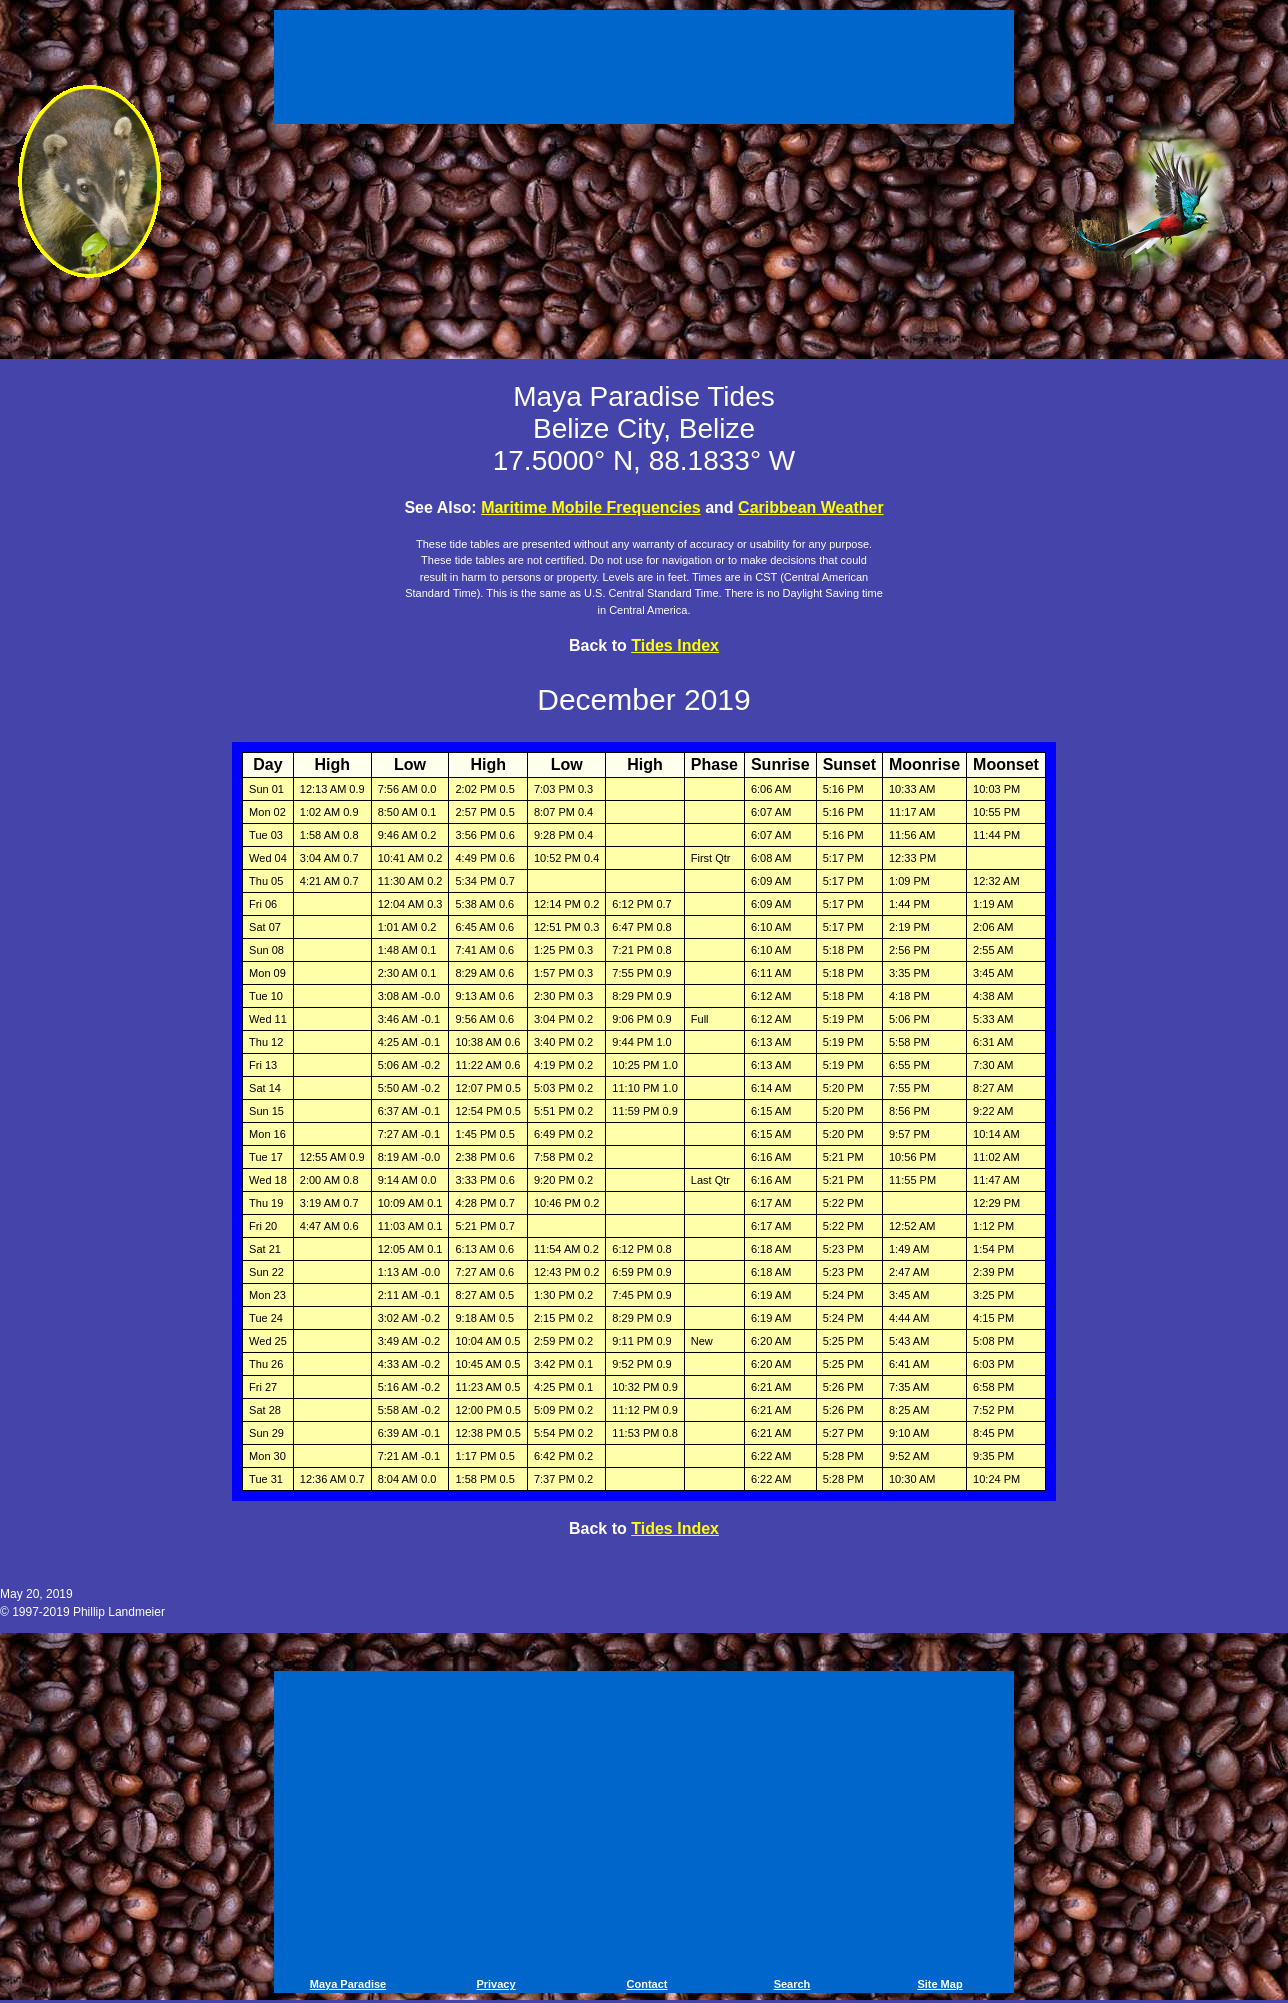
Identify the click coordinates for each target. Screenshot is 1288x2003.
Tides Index (675, 645)
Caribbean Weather (811, 507)
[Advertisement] (644, 70)
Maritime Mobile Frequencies (591, 507)
